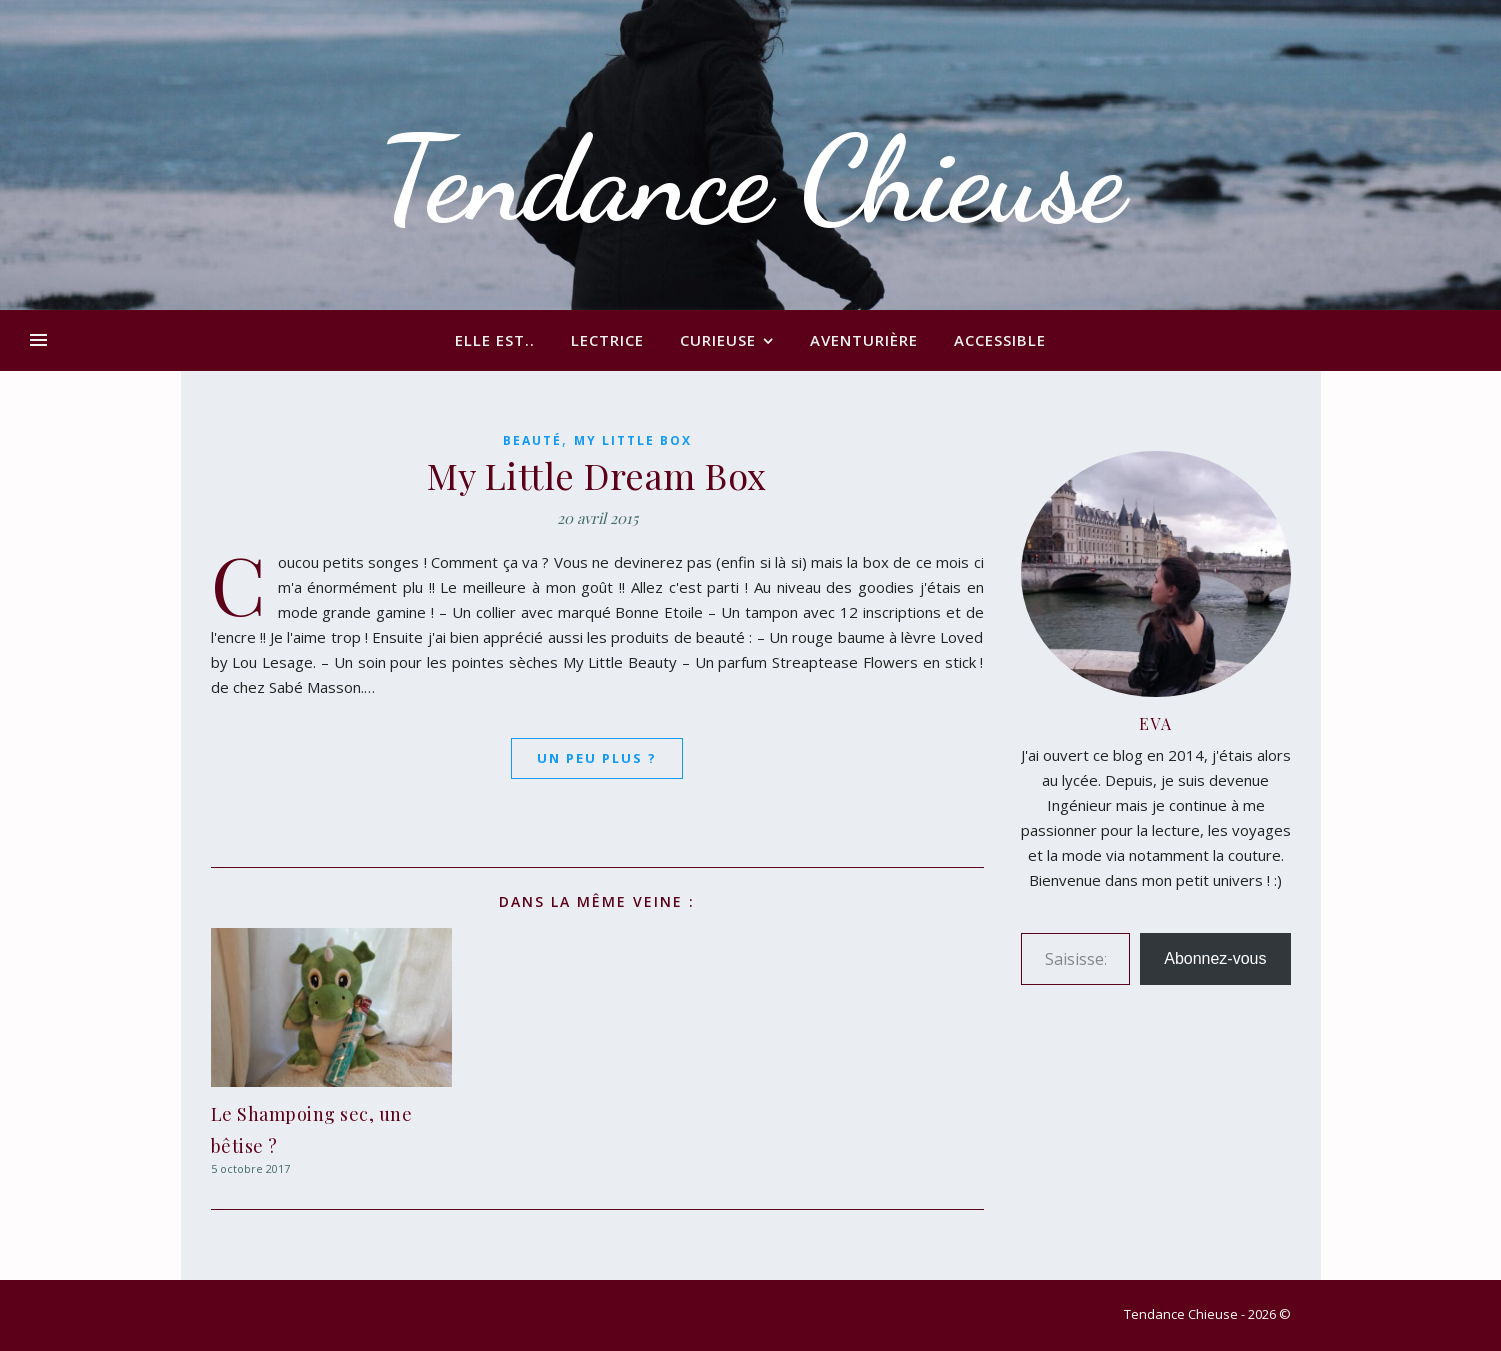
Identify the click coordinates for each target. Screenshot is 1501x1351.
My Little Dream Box (597, 475)
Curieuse (718, 340)
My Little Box (633, 440)
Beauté (532, 440)
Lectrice (607, 340)
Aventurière (864, 340)
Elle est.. (495, 340)
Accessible (1000, 340)
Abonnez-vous (1215, 958)
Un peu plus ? (597, 758)
